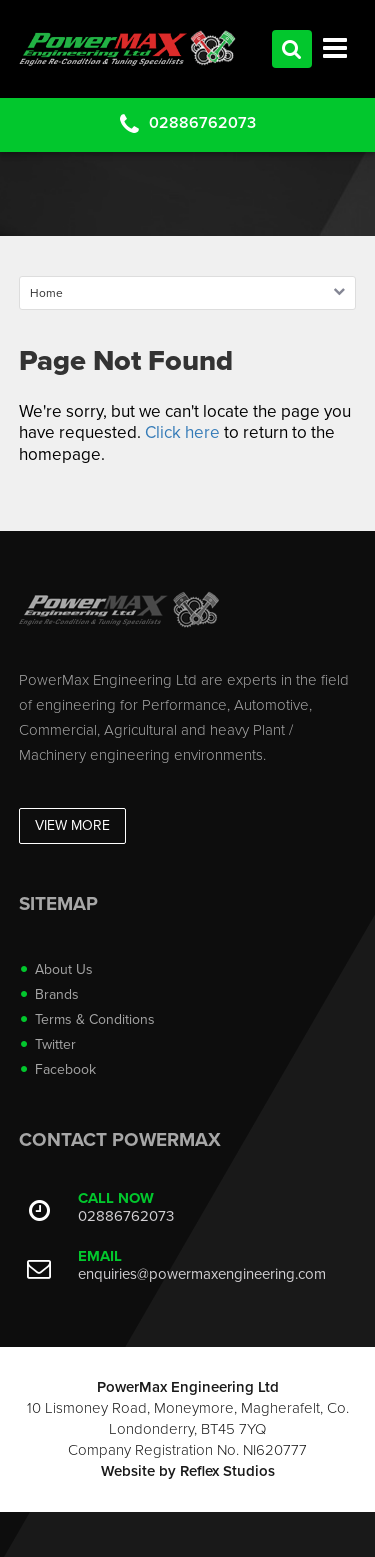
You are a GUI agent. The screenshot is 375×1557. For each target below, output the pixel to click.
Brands (57, 994)
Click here (182, 432)
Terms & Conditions (95, 1019)
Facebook (65, 1069)
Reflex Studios (227, 1471)
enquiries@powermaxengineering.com (202, 1274)
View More (72, 825)
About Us (64, 969)
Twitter (55, 1044)
